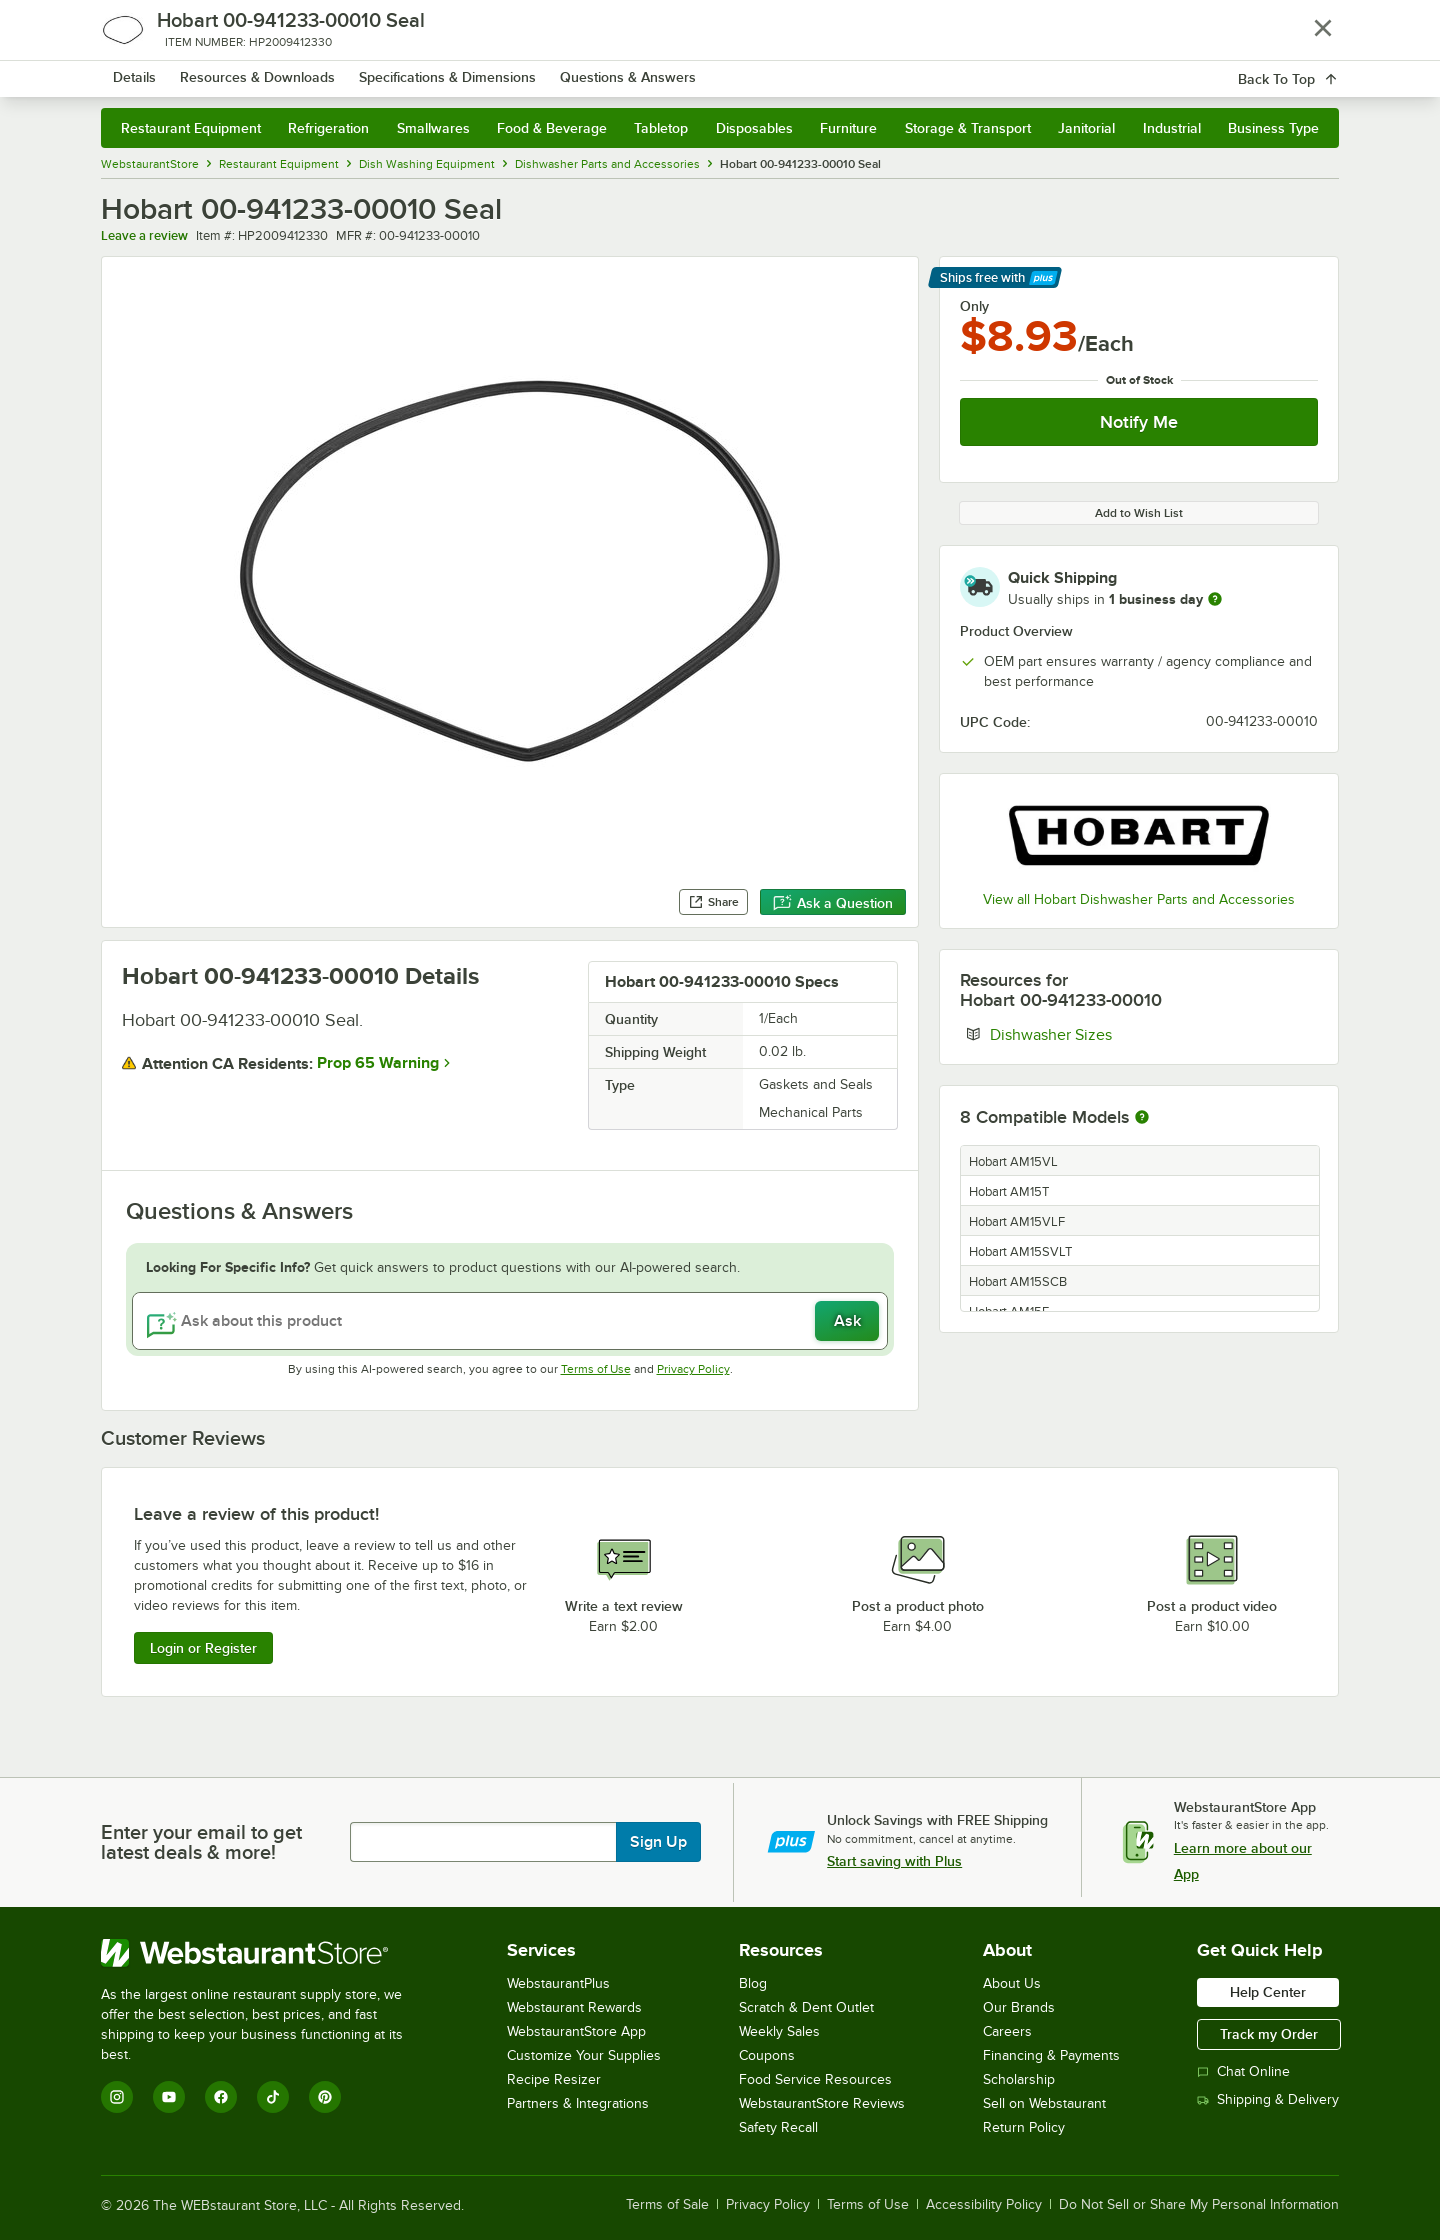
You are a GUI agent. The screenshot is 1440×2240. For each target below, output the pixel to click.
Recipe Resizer (554, 2079)
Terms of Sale (667, 2205)
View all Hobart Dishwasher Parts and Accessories (1139, 899)
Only (974, 306)
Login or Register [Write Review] (203, 1648)
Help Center (1268, 1992)
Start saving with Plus (894, 1861)
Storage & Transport (968, 128)
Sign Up (658, 1842)
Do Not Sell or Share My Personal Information (1199, 2205)
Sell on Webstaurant (1044, 2103)
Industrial (1172, 128)
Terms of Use (596, 1369)
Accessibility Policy (984, 2205)
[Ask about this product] (510, 1321)
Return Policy (1024, 2127)
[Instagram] (117, 2097)
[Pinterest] (325, 2097)
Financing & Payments (1051, 2055)
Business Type (1273, 128)
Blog (753, 1983)
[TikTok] (273, 2097)
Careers (1007, 2031)
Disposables (754, 128)
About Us (1012, 1983)
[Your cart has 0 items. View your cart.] (1308, 70)
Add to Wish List (1139, 513)
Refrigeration (328, 128)
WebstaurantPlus (558, 1983)
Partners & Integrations (578, 2103)
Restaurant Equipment (191, 128)
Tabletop (661, 128)
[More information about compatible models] (1142, 1118)
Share (713, 902)
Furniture (848, 128)
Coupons (767, 2055)
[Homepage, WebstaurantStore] (269, 70)
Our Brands (1019, 2007)
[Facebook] (221, 2097)
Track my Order (1269, 2034)
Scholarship (1019, 2079)
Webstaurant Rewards (574, 2007)
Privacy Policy (693, 1369)
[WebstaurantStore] (265, 1953)
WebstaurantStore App (576, 2031)
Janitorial (1086, 128)
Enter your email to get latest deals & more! (201, 1842)
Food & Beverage (552, 128)
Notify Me (1139, 422)
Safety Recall (778, 2127)
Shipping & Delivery (1268, 2099)
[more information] (1215, 599)
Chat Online (1243, 2071)
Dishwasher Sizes (1112, 1034)
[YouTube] (169, 2097)
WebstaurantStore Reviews (822, 2103)
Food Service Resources (815, 2079)
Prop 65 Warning (378, 1063)
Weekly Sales (779, 2031)
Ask (847, 1321)
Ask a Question (833, 903)
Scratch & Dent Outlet (806, 2007)
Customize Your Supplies (584, 2055)
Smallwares (433, 128)
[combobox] (693, 70)
